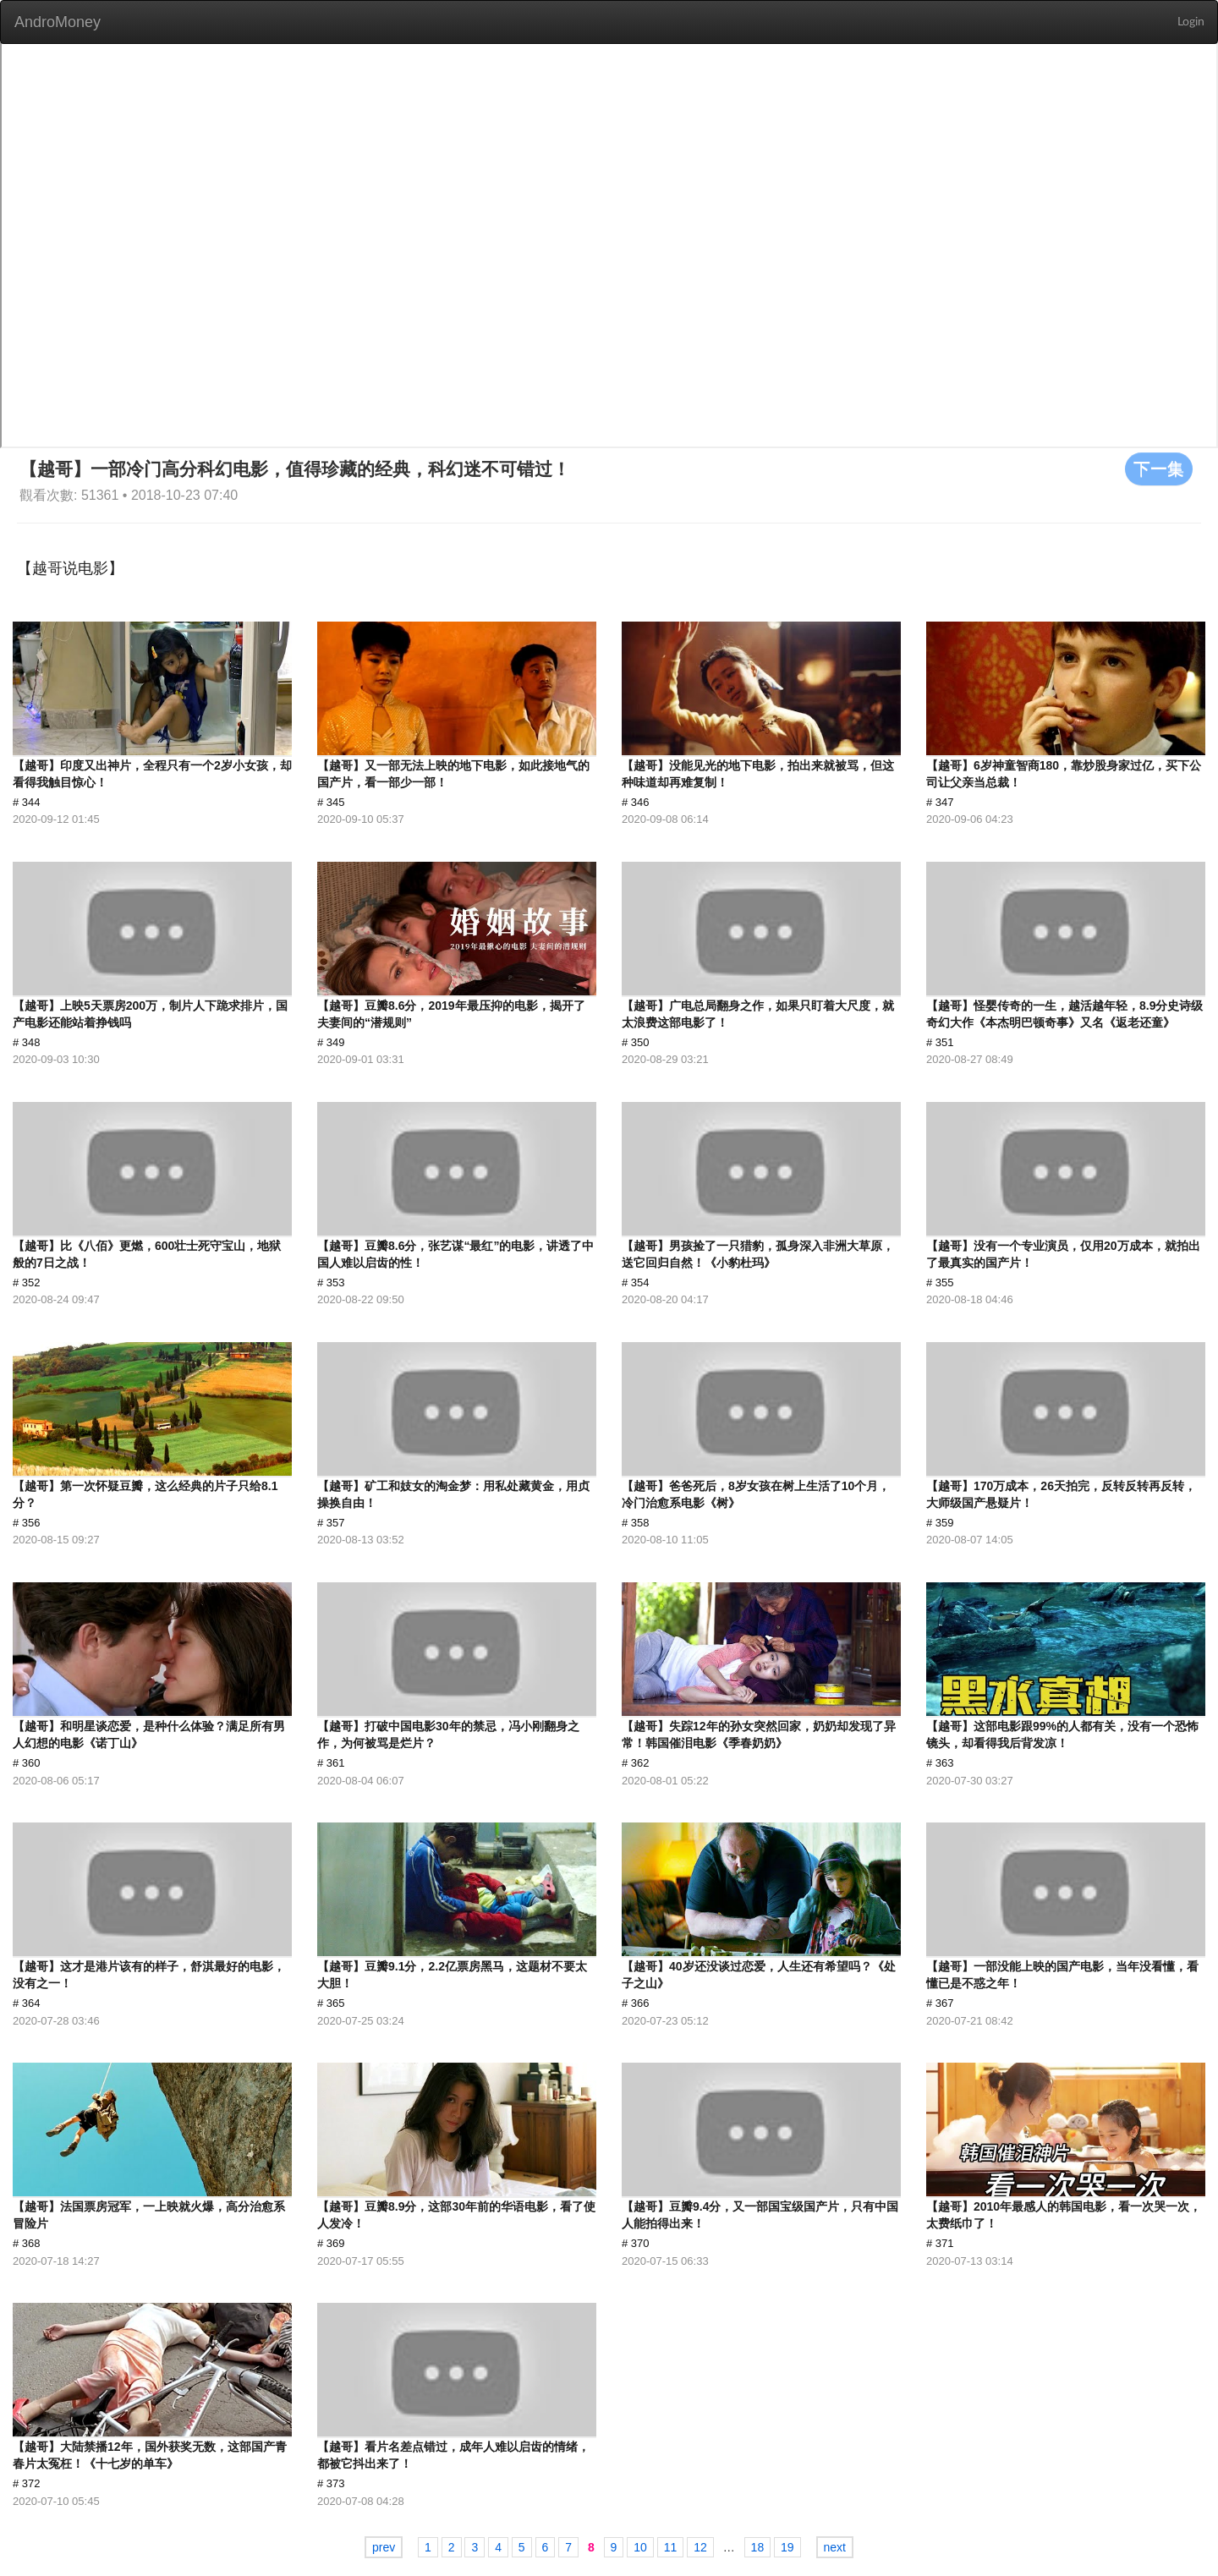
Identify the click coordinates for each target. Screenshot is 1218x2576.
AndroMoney (57, 22)
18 (758, 2547)
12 (700, 2547)
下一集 (1158, 468)
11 (671, 2547)
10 (640, 2547)
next (835, 2547)
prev (383, 2547)
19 (787, 2547)
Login (1190, 22)
